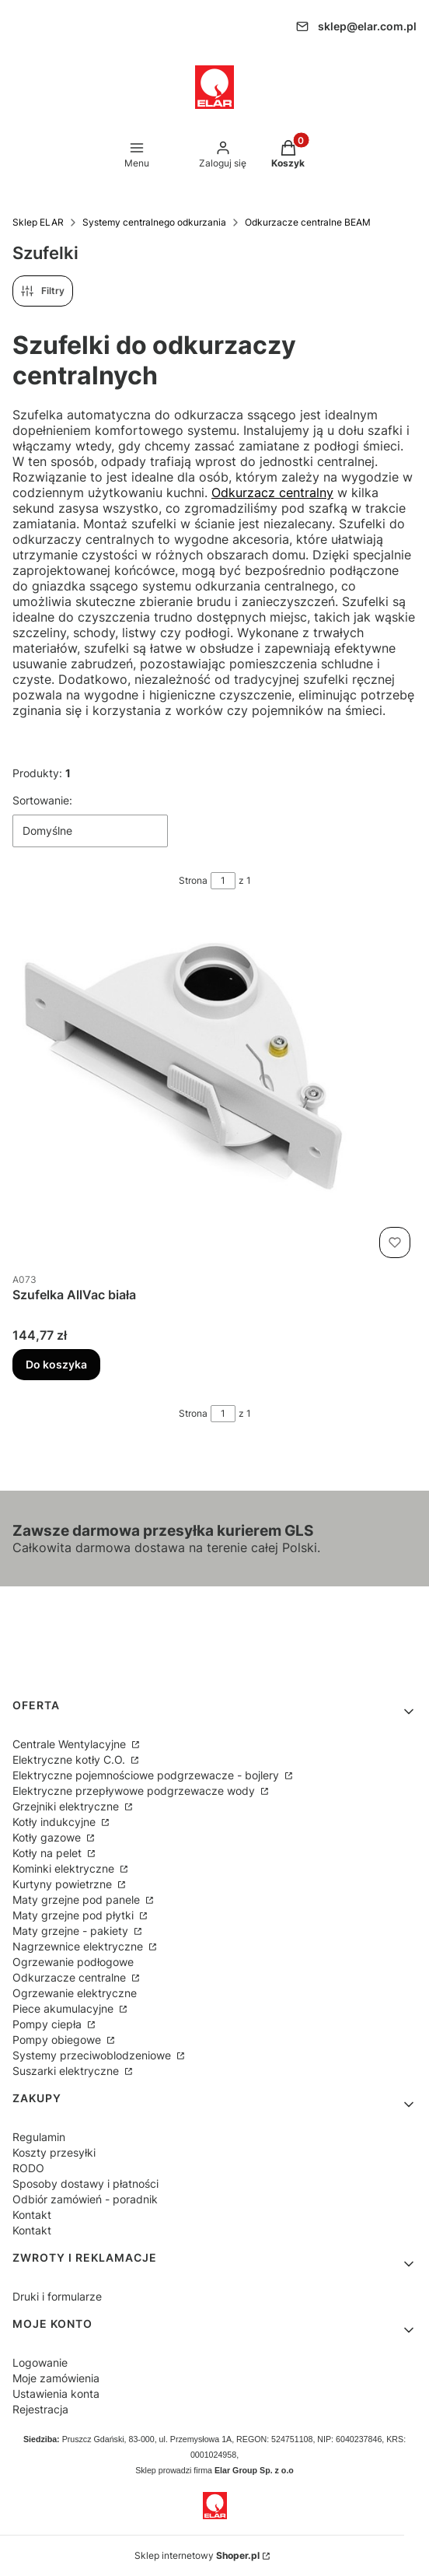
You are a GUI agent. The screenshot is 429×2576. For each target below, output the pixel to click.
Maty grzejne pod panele (77, 1899)
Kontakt (31, 2214)
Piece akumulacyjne (64, 2008)
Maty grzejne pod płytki (74, 1915)
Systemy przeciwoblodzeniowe (93, 2055)
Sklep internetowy (197, 2555)
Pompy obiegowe (58, 2039)
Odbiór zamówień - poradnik (85, 2199)
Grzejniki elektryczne (67, 1806)
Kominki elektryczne (64, 1868)
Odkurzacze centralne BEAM (308, 222)
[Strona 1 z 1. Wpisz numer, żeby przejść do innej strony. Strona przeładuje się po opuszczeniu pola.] (223, 880)
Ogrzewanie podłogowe (73, 1961)
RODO (28, 2168)
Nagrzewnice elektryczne (79, 1946)
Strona (193, 880)
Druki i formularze (57, 2296)
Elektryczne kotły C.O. (70, 1759)
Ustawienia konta (55, 2393)
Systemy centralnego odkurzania (154, 222)
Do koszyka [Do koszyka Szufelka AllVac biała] (56, 1364)
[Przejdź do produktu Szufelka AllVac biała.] (214, 1089)
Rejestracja (40, 2409)
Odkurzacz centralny (272, 492)
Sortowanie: (42, 800)
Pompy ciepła (48, 2024)
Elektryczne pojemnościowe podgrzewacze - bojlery (147, 1775)
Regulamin (38, 2136)
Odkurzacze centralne (70, 1977)
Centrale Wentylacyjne (70, 1744)
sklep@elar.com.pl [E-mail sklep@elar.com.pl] (367, 26)
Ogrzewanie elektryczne (74, 1992)
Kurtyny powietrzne (63, 1884)
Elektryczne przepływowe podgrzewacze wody (135, 1790)
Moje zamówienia (55, 2378)
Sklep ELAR (38, 222)
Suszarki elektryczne (67, 2070)
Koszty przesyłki (54, 2152)
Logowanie (40, 2362)
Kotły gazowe (48, 1837)
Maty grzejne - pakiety (71, 1930)
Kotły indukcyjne (55, 1821)
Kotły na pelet (48, 1852)
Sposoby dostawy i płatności (85, 2183)
